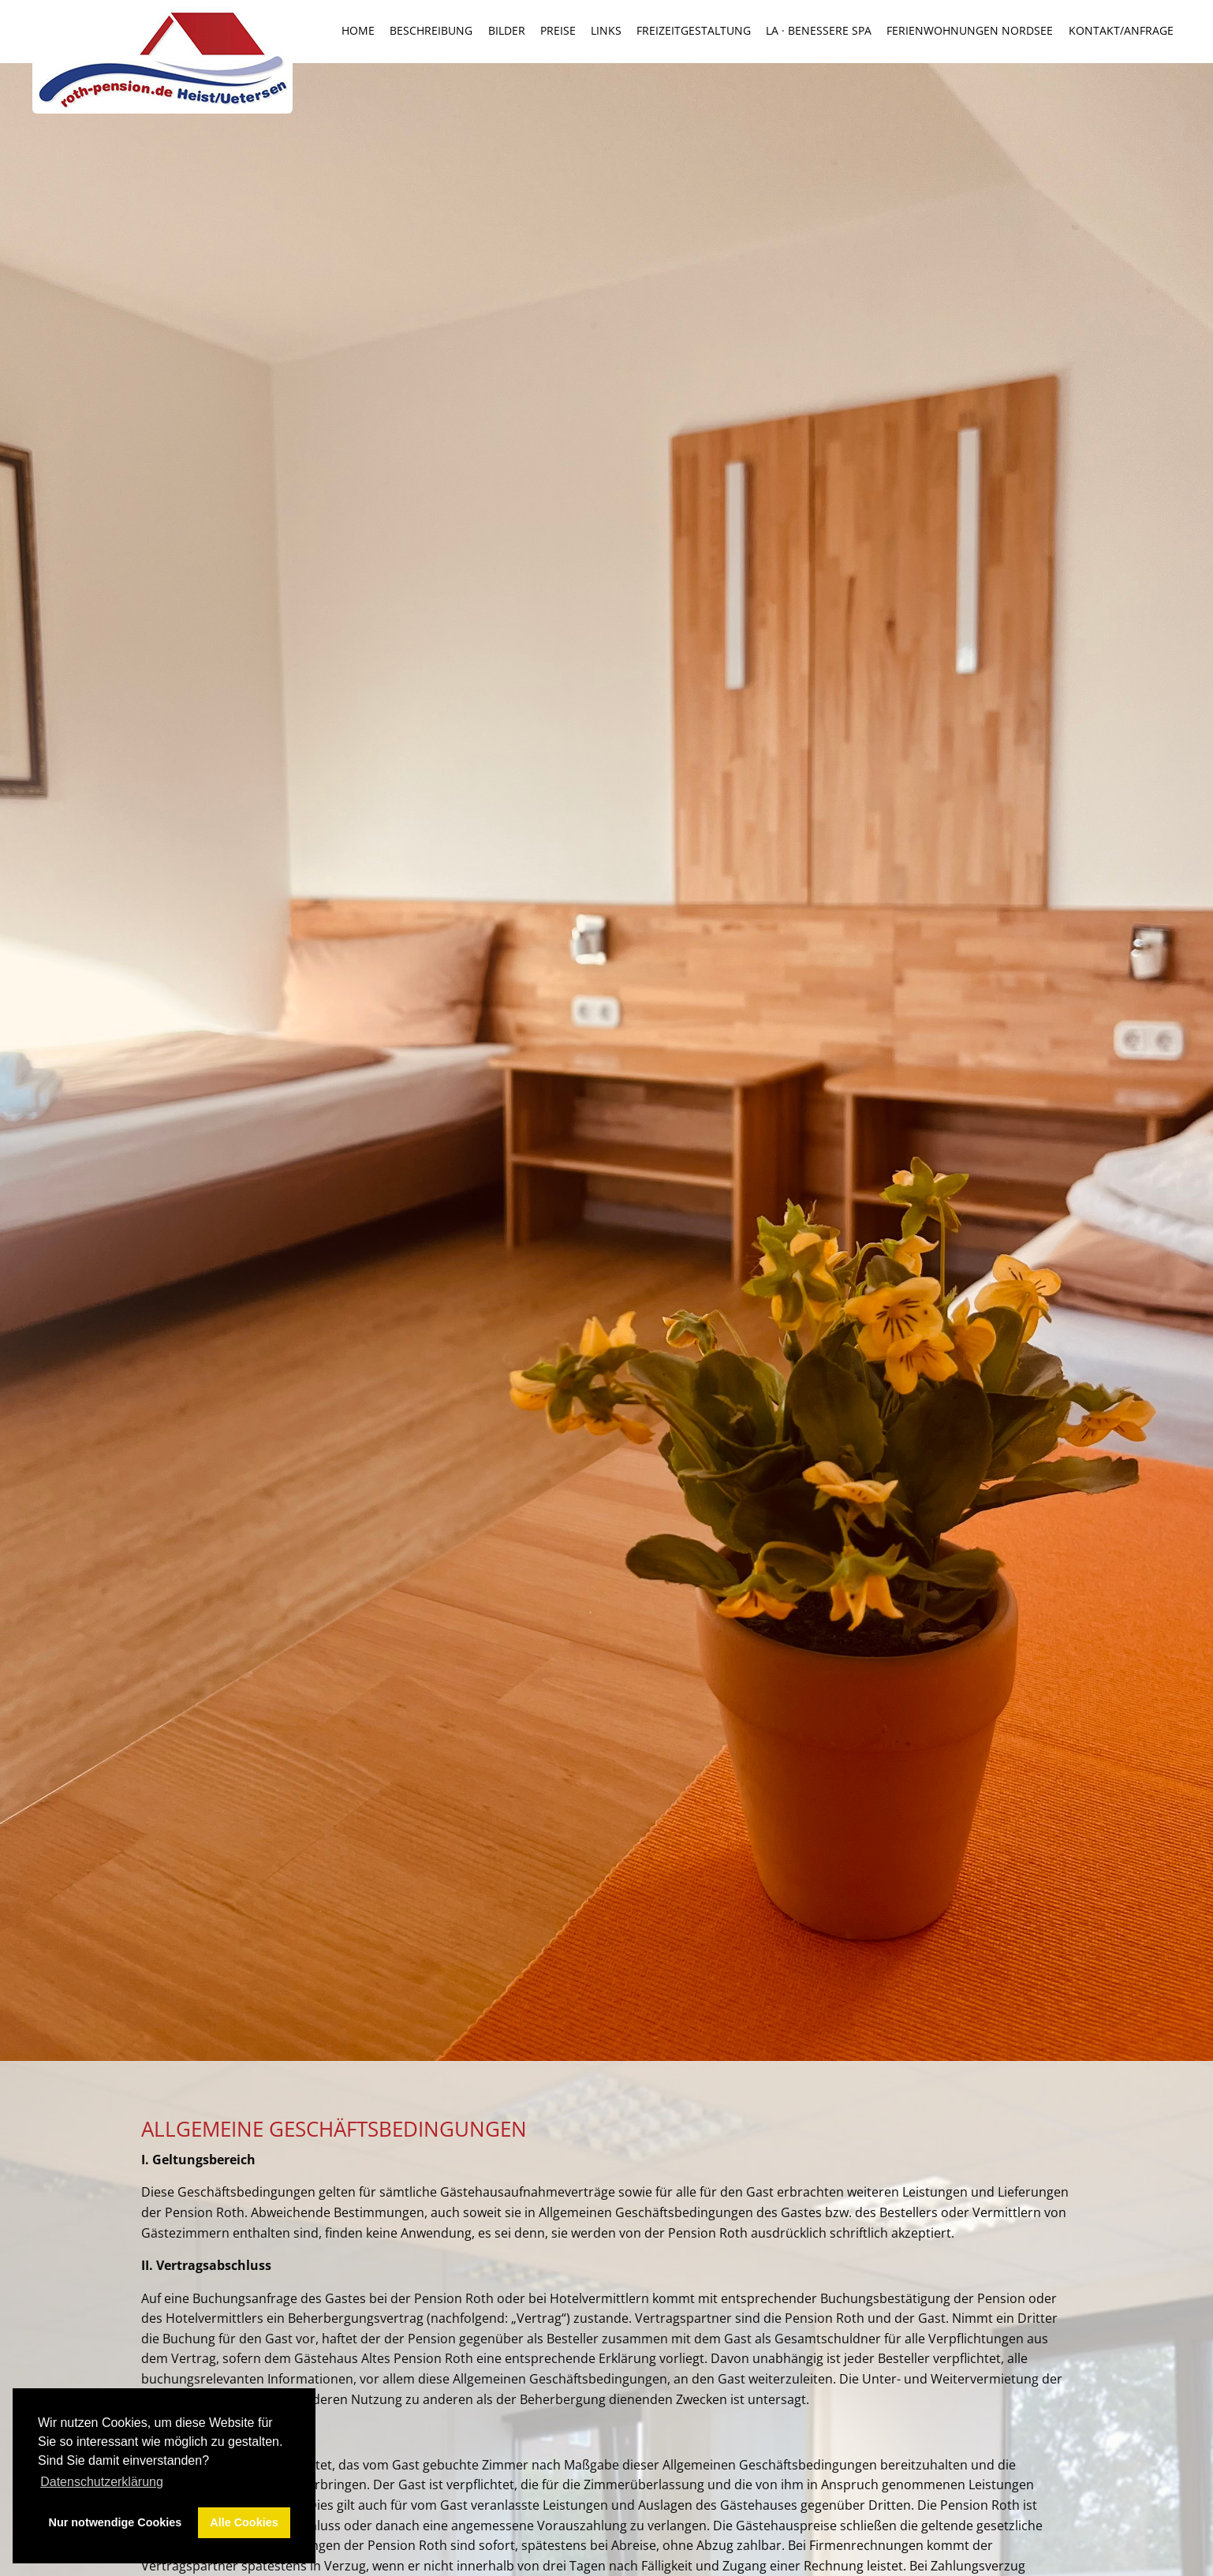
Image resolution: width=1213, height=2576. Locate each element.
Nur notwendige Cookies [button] (115, 2522)
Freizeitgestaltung (693, 31)
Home (358, 31)
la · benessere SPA (818, 31)
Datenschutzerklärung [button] (101, 2481)
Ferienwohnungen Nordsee (969, 31)
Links (606, 31)
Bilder (506, 31)
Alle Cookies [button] (244, 2522)
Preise (558, 31)
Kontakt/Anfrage (1121, 31)
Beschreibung (431, 31)
